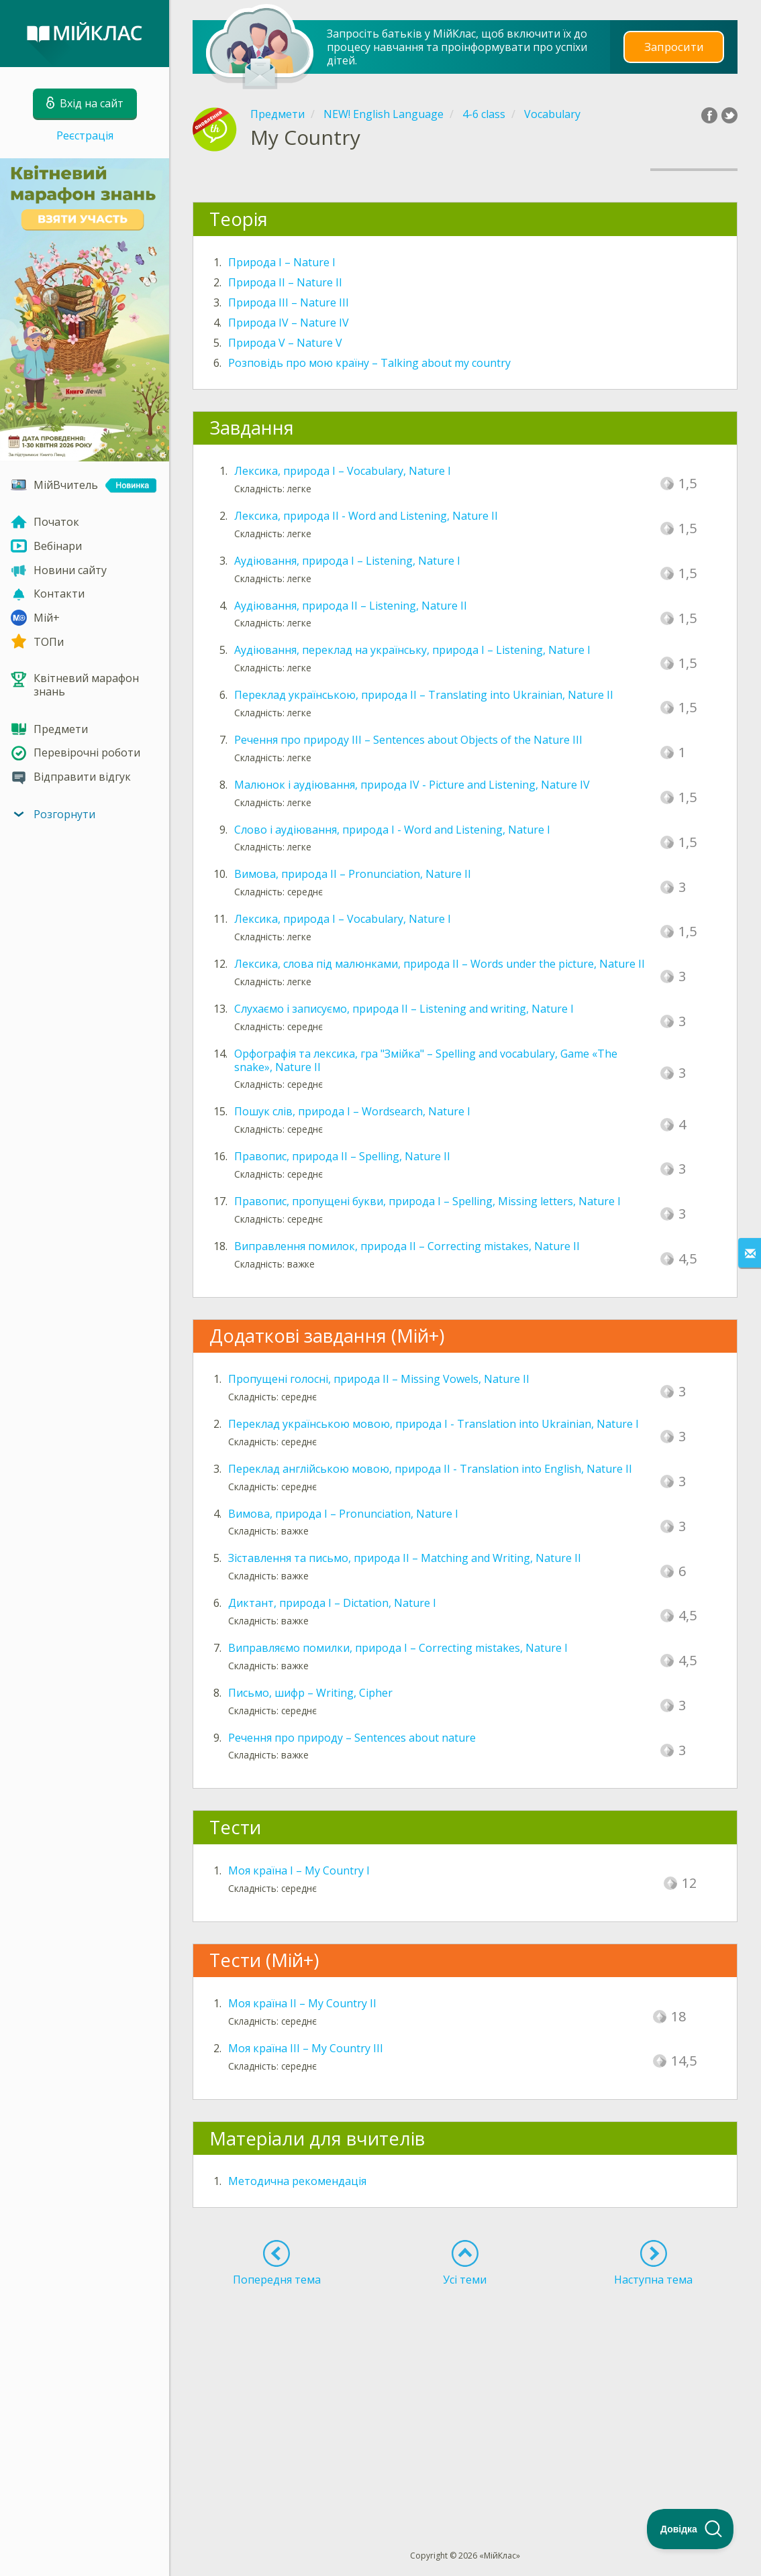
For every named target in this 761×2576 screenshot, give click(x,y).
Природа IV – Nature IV (288, 322)
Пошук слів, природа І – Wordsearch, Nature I (352, 1111)
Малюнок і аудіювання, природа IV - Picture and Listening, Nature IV (412, 784)
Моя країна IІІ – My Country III (305, 2048)
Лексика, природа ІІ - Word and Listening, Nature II (366, 515)
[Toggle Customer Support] (690, 2529)
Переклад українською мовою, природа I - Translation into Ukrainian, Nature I (433, 1423)
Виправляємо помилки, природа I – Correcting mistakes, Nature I (398, 1647)
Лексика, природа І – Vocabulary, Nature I (342, 470)
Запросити (674, 46)
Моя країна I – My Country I (299, 1870)
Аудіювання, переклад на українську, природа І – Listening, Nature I (412, 649)
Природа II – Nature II (285, 282)
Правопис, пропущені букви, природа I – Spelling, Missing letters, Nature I (427, 1201)
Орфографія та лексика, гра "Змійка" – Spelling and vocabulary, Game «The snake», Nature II (425, 1060)
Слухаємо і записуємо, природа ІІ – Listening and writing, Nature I (404, 1008)
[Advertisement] (465, 2393)
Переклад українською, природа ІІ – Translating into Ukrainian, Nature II (423, 694)
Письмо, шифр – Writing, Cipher (310, 1692)
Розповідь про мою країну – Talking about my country (369, 362)
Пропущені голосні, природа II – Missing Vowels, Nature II (378, 1378)
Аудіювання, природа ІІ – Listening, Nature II (350, 605)
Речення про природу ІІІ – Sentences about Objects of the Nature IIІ (408, 739)
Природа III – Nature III (288, 302)
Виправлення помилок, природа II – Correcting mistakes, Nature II (407, 1246)
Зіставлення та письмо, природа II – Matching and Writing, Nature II (404, 1558)
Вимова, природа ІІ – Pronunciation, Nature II (352, 873)
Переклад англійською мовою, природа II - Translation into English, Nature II (430, 1468)
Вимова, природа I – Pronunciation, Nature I (343, 1513)
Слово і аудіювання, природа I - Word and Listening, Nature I (392, 829)
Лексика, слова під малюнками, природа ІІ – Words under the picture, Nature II (439, 963)
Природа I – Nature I (282, 262)
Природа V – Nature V (285, 342)
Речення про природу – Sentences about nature (352, 1737)
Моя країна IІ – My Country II (302, 2003)
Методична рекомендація (297, 2181)
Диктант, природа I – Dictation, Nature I (332, 1602)
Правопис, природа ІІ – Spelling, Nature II (342, 1156)
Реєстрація (84, 135)
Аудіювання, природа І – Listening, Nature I (347, 560)
